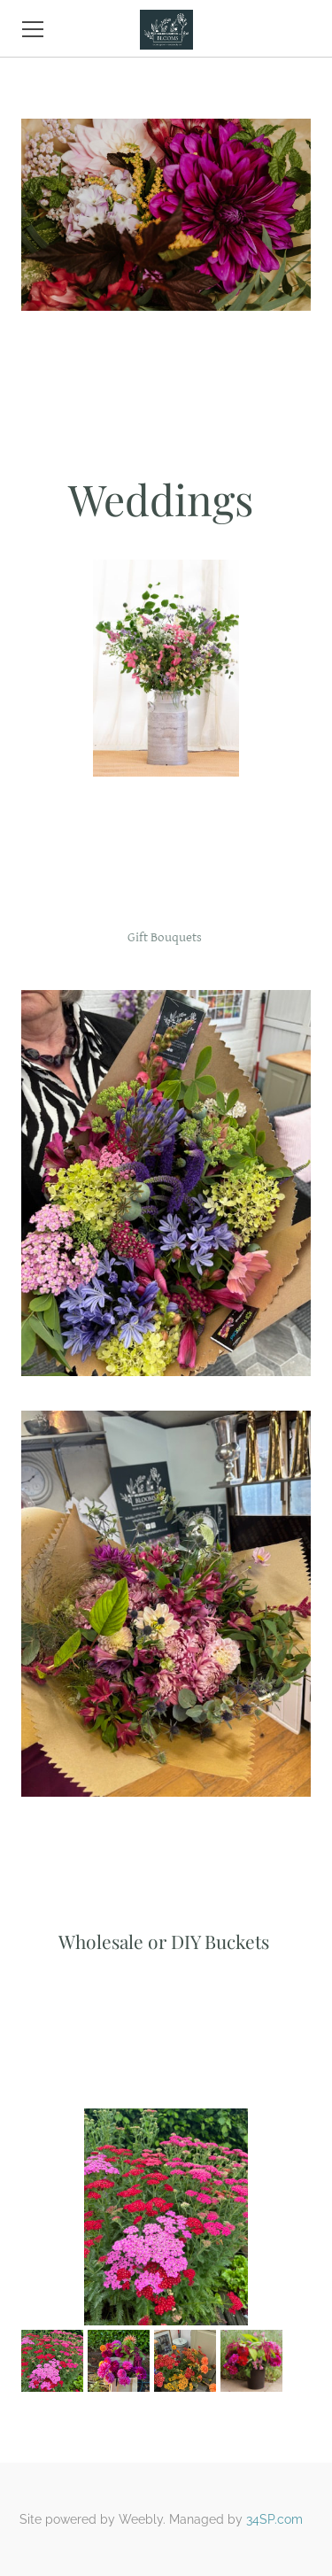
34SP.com (274, 2519)
